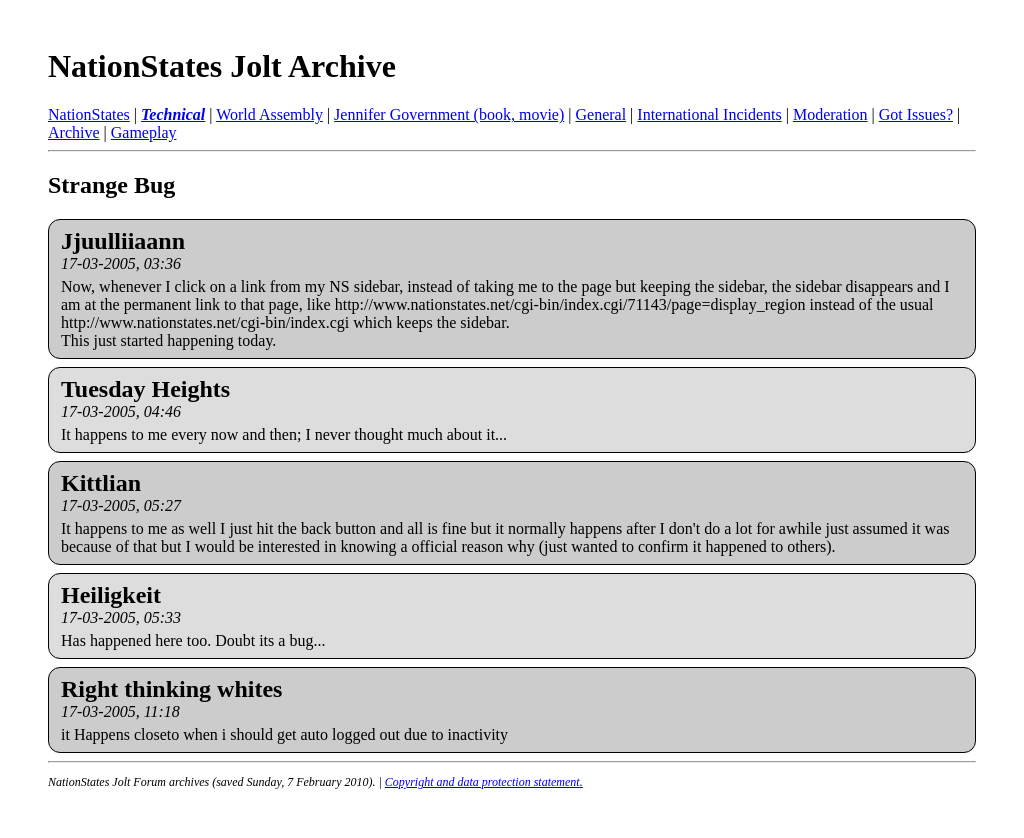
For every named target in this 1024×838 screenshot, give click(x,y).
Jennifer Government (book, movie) (449, 114)
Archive (74, 132)
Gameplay (144, 132)
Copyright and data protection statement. (484, 782)
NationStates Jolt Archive (222, 66)
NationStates (89, 114)
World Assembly (269, 114)
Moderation (830, 114)
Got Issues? (916, 114)
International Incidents (709, 114)
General (600, 114)
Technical (173, 114)
